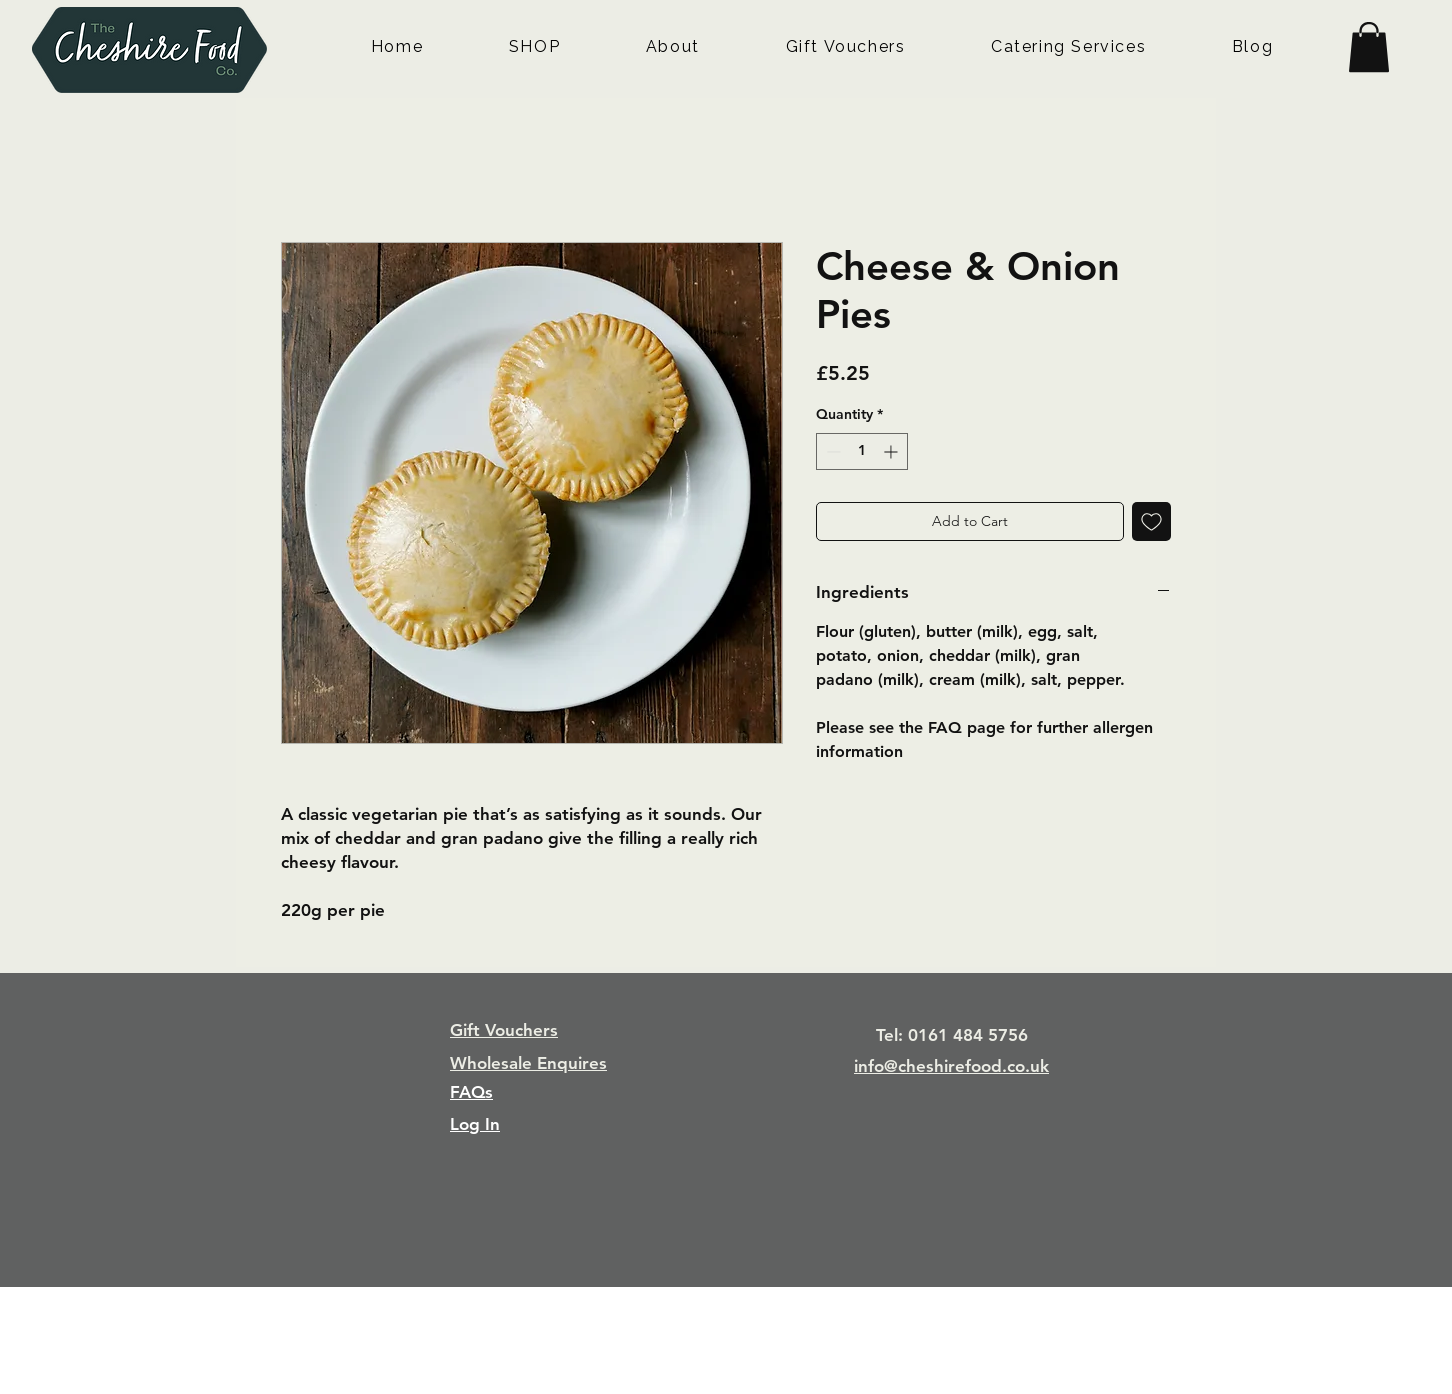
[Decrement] (831, 451)
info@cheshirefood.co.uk (951, 1066)
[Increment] (892, 451)
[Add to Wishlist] (1151, 521)
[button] (1369, 47)
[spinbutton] (862, 451)
